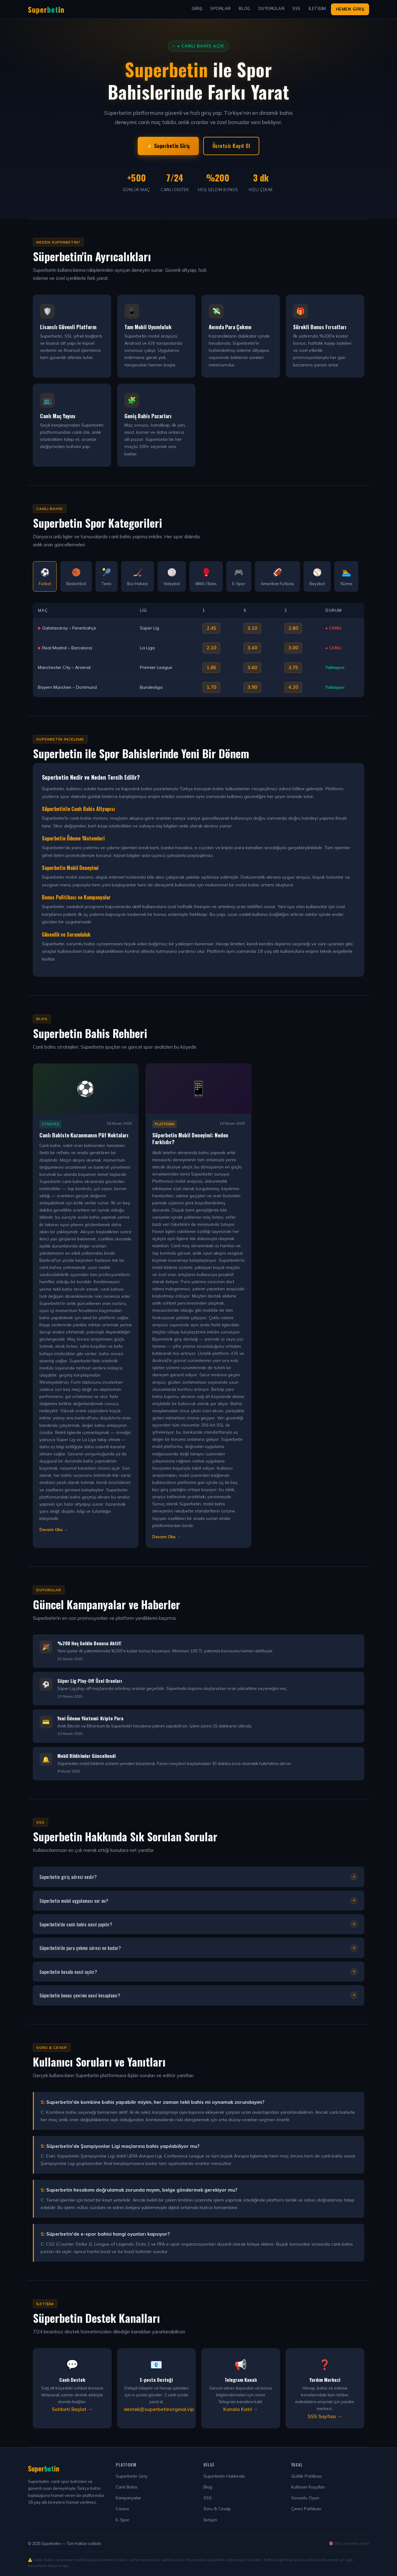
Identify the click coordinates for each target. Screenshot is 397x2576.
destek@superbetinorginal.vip (159, 2409)
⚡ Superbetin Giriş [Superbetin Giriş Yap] (168, 146)
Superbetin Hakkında (224, 2476)
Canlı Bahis (126, 2486)
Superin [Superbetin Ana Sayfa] (46, 9)
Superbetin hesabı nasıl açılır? (198, 1971)
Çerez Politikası (306, 2508)
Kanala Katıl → (240, 2409)
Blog (244, 8)
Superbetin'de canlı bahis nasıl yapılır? (198, 1924)
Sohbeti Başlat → (72, 2409)
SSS (296, 8)
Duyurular (271, 8)
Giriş (197, 8)
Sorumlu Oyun (305, 2497)
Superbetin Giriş (131, 2476)
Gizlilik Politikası (306, 2476)
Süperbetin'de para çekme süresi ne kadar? (198, 1947)
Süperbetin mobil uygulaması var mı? (198, 1900)
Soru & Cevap (217, 2508)
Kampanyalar (128, 2497)
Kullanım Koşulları (308, 2486)
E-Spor (122, 2519)
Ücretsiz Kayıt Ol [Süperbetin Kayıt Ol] (231, 146)
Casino (122, 2508)
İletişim (317, 8)
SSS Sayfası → (325, 2416)
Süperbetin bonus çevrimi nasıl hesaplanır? (198, 1995)
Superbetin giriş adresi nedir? (198, 1876)
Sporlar (220, 8)
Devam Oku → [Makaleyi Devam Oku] (53, 1529)
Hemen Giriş (350, 9)
